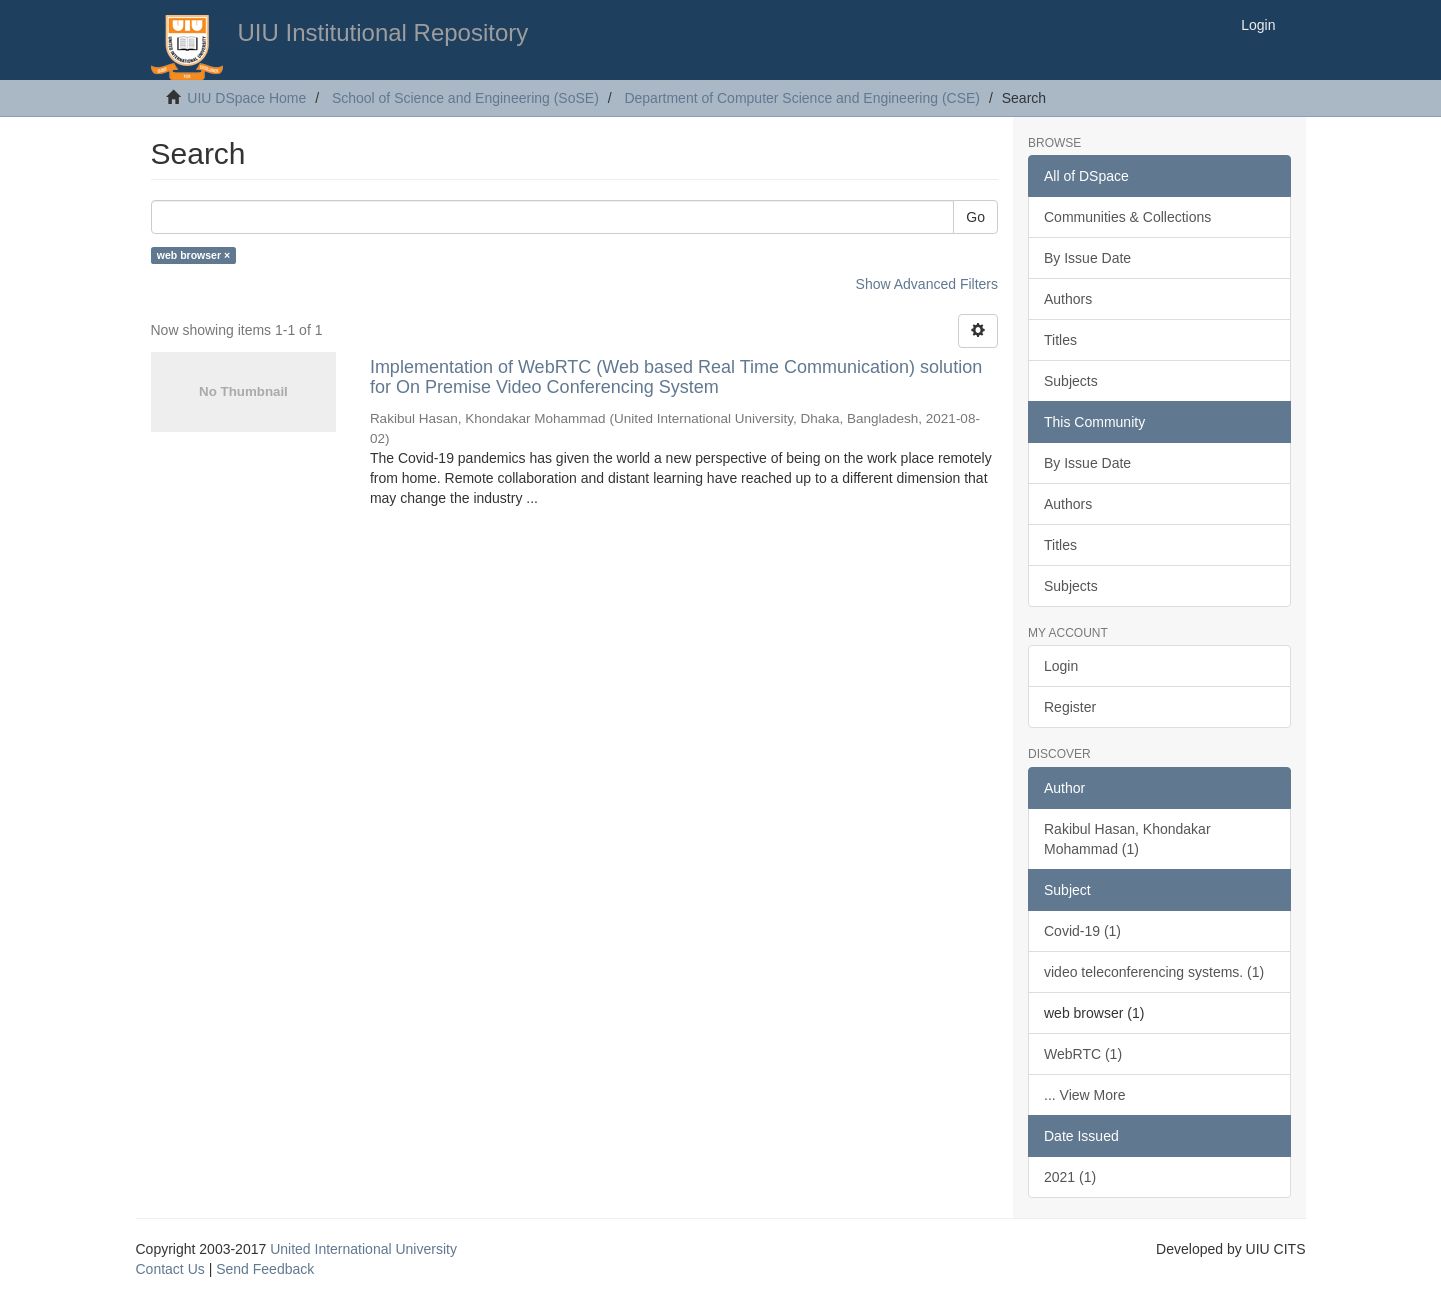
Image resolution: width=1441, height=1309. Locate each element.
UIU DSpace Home (246, 98)
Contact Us (170, 1269)
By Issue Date (1087, 258)
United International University (363, 1249)
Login (1061, 666)
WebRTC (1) (1083, 1054)
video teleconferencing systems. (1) (1154, 972)
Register (1070, 707)
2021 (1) (1070, 1177)
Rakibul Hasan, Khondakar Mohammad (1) (1127, 839)
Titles (1060, 340)
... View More (1084, 1095)
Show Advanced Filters (927, 284)
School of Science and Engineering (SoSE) (465, 98)
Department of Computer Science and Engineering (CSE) (802, 98)
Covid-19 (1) (1082, 931)
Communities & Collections (1127, 217)
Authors (1068, 299)
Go (975, 217)
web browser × (193, 255)
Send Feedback (265, 1269)
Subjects (1071, 381)
